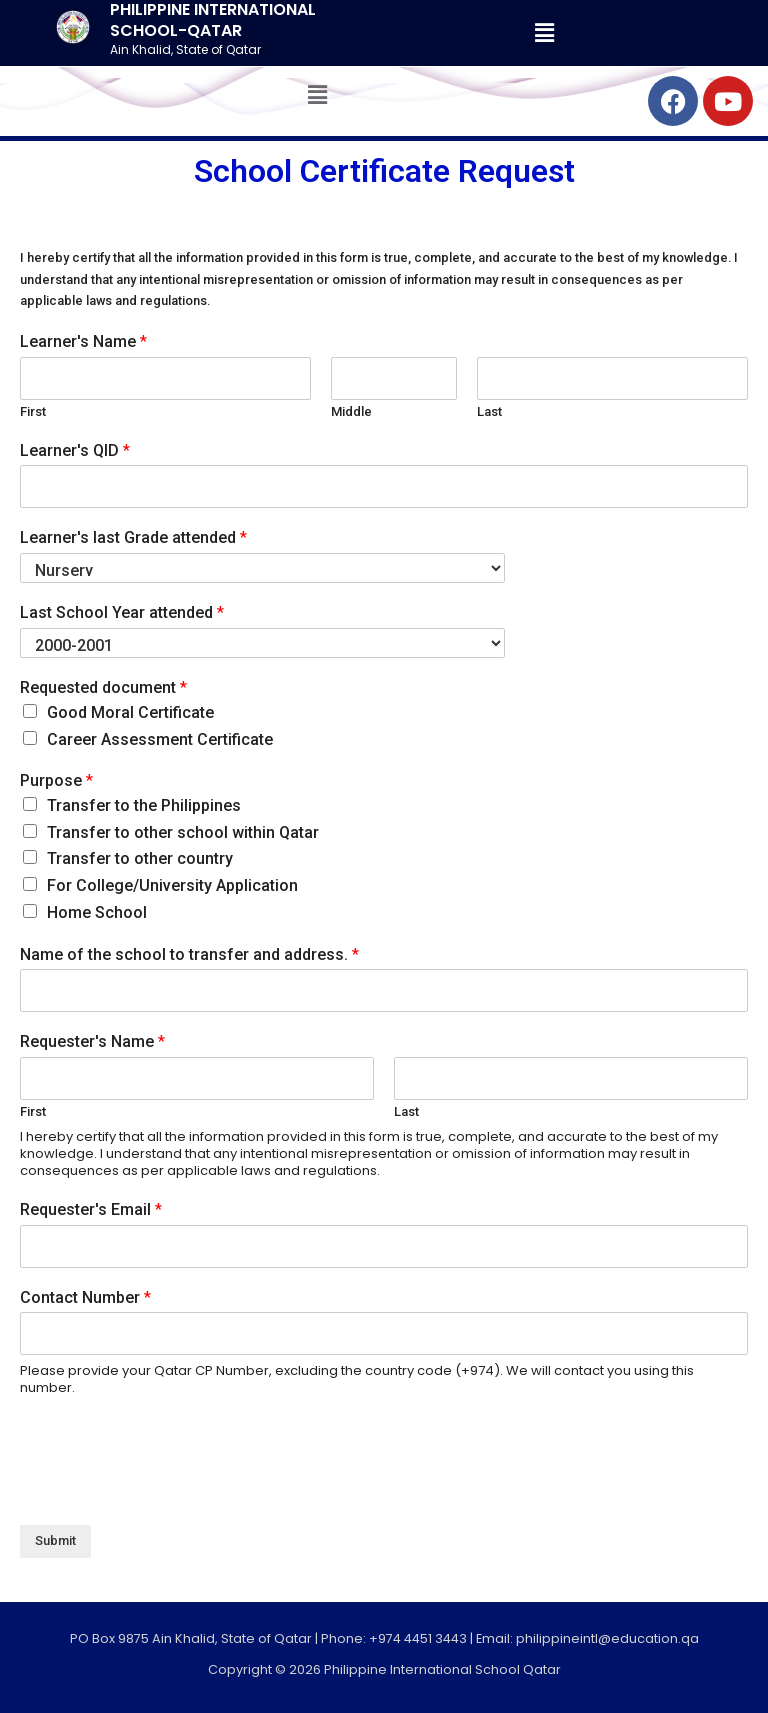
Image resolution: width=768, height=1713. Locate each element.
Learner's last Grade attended (133, 537)
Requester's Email (91, 1209)
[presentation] (172, 1492)
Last (489, 411)
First (33, 411)
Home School (97, 912)
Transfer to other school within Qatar (183, 832)
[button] (544, 33)
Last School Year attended (122, 612)
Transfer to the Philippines (144, 805)
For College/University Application (172, 885)
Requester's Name (92, 1041)
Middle (351, 411)
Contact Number (85, 1297)
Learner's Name (83, 341)
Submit (55, 1540)
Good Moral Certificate (130, 712)
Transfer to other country (140, 858)
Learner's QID (75, 450)
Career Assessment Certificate (160, 739)
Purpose (56, 780)
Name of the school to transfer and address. (189, 954)
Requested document (103, 687)
